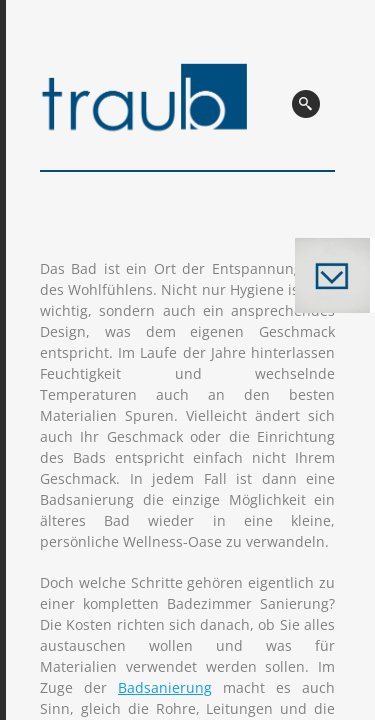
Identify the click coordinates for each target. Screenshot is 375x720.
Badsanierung (165, 687)
